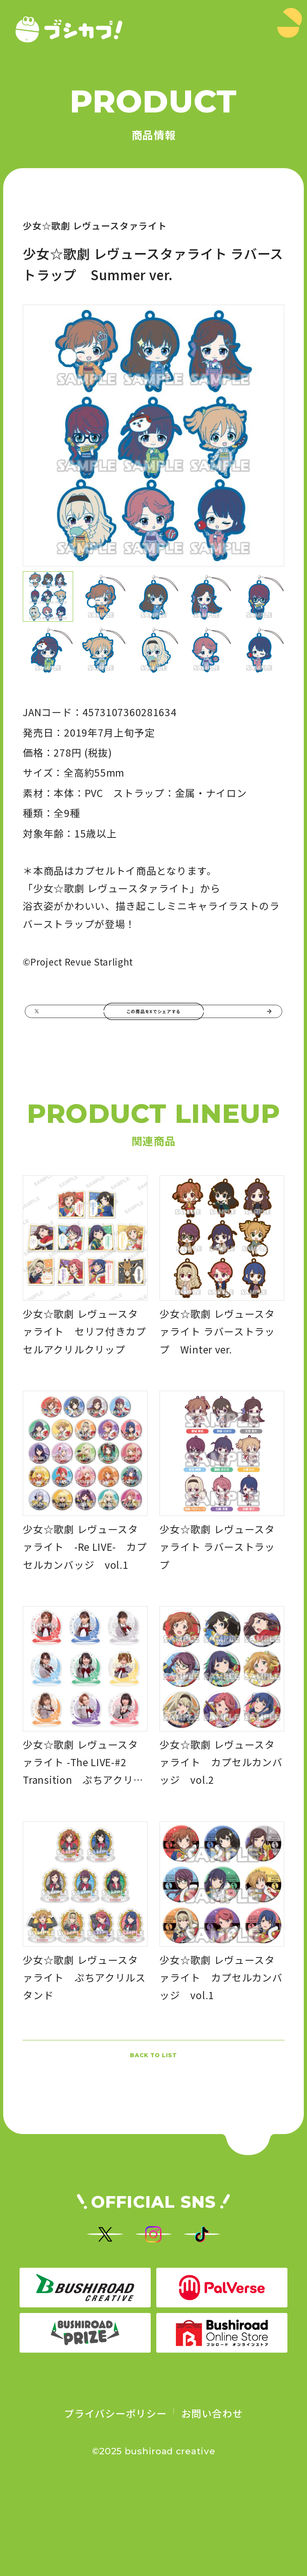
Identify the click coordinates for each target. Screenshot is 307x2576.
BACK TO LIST (153, 2092)
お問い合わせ (212, 2492)
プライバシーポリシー (115, 2492)
